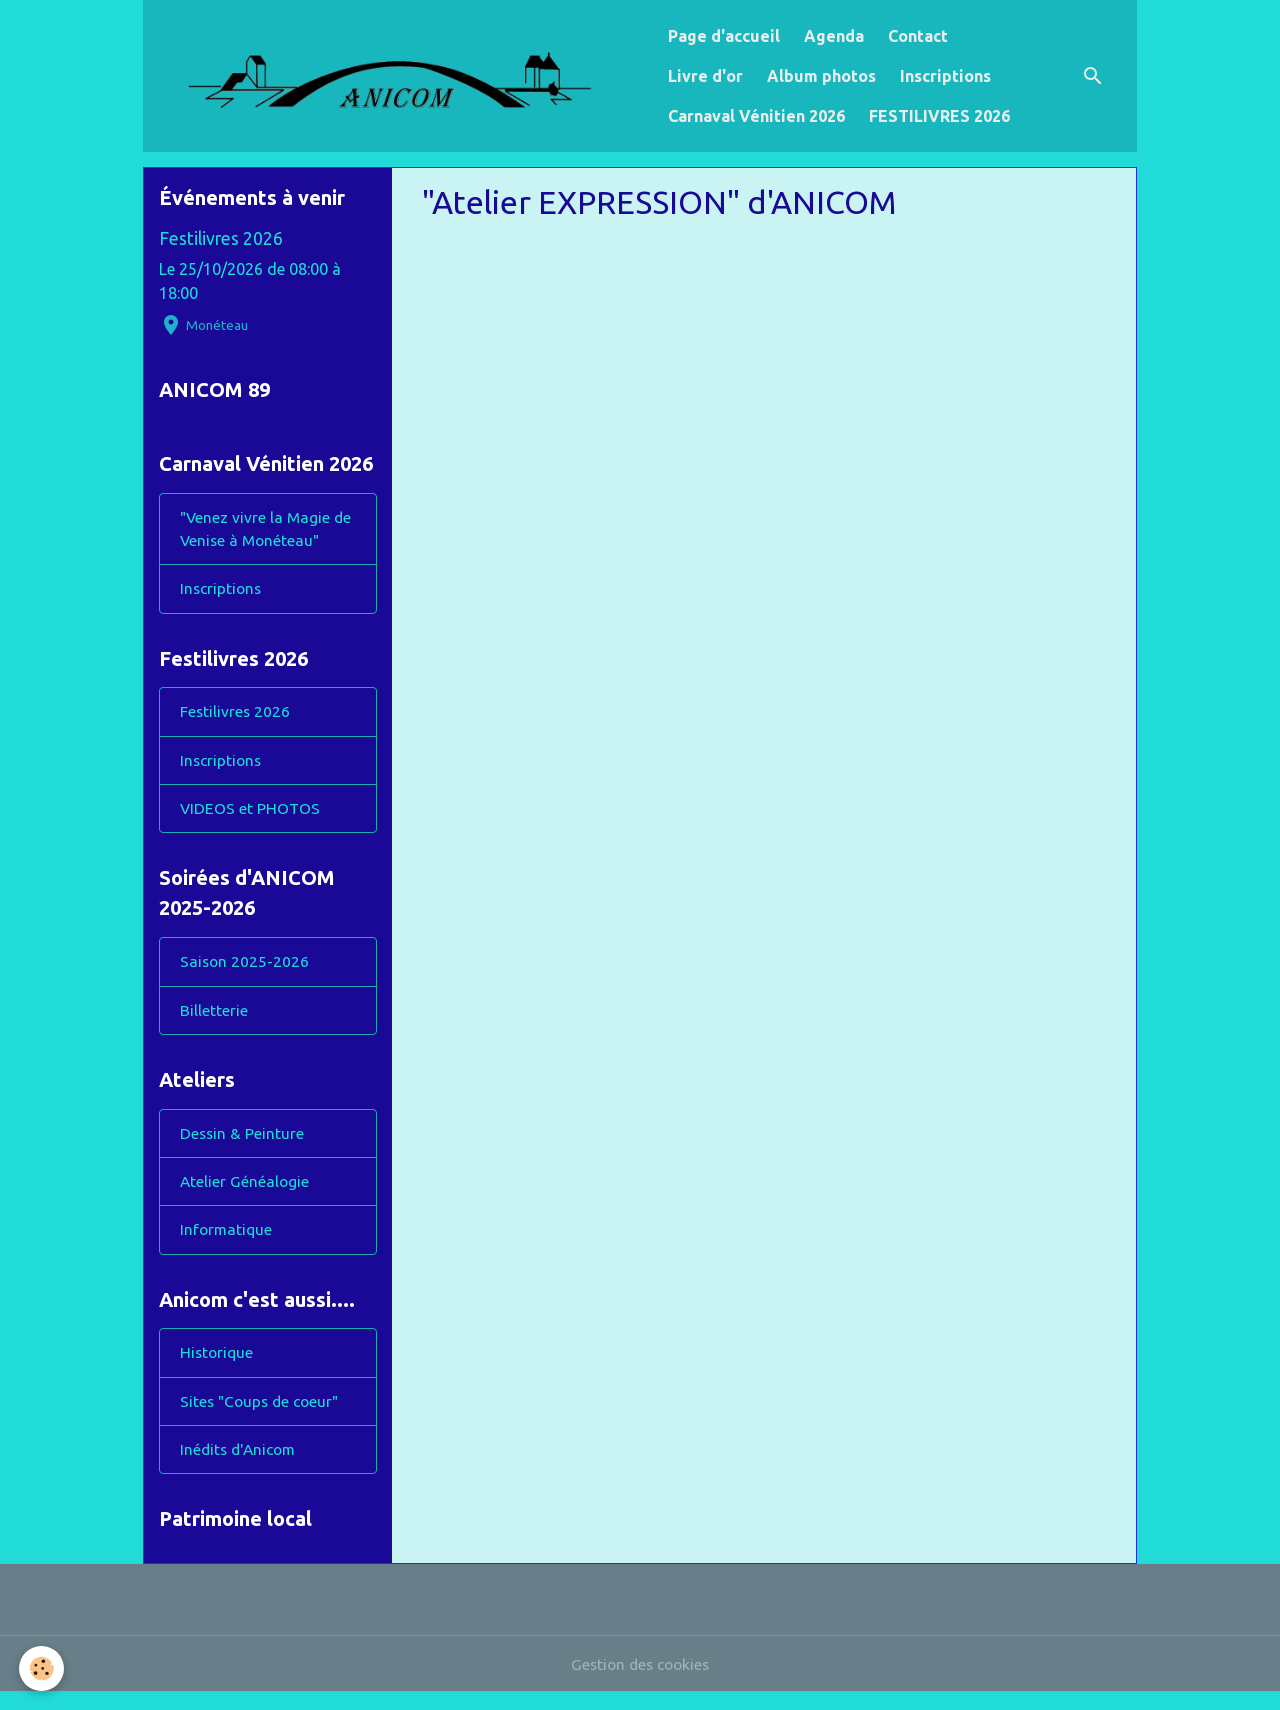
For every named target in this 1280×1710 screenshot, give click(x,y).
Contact (918, 36)
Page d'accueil (724, 36)
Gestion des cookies (640, 1682)
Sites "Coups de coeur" (263, 1417)
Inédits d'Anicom (241, 1466)
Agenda (834, 36)
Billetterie (214, 1020)
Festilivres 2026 (221, 238)
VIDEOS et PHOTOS (251, 816)
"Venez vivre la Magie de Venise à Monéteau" (267, 532)
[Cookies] (42, 1668)
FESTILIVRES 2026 (939, 116)
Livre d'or (705, 76)
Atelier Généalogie (245, 1194)
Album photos (821, 76)
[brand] (401, 76)
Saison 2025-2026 (245, 971)
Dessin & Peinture (242, 1145)
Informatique (227, 1243)
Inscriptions (945, 76)
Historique (218, 1368)
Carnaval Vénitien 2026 (756, 116)
